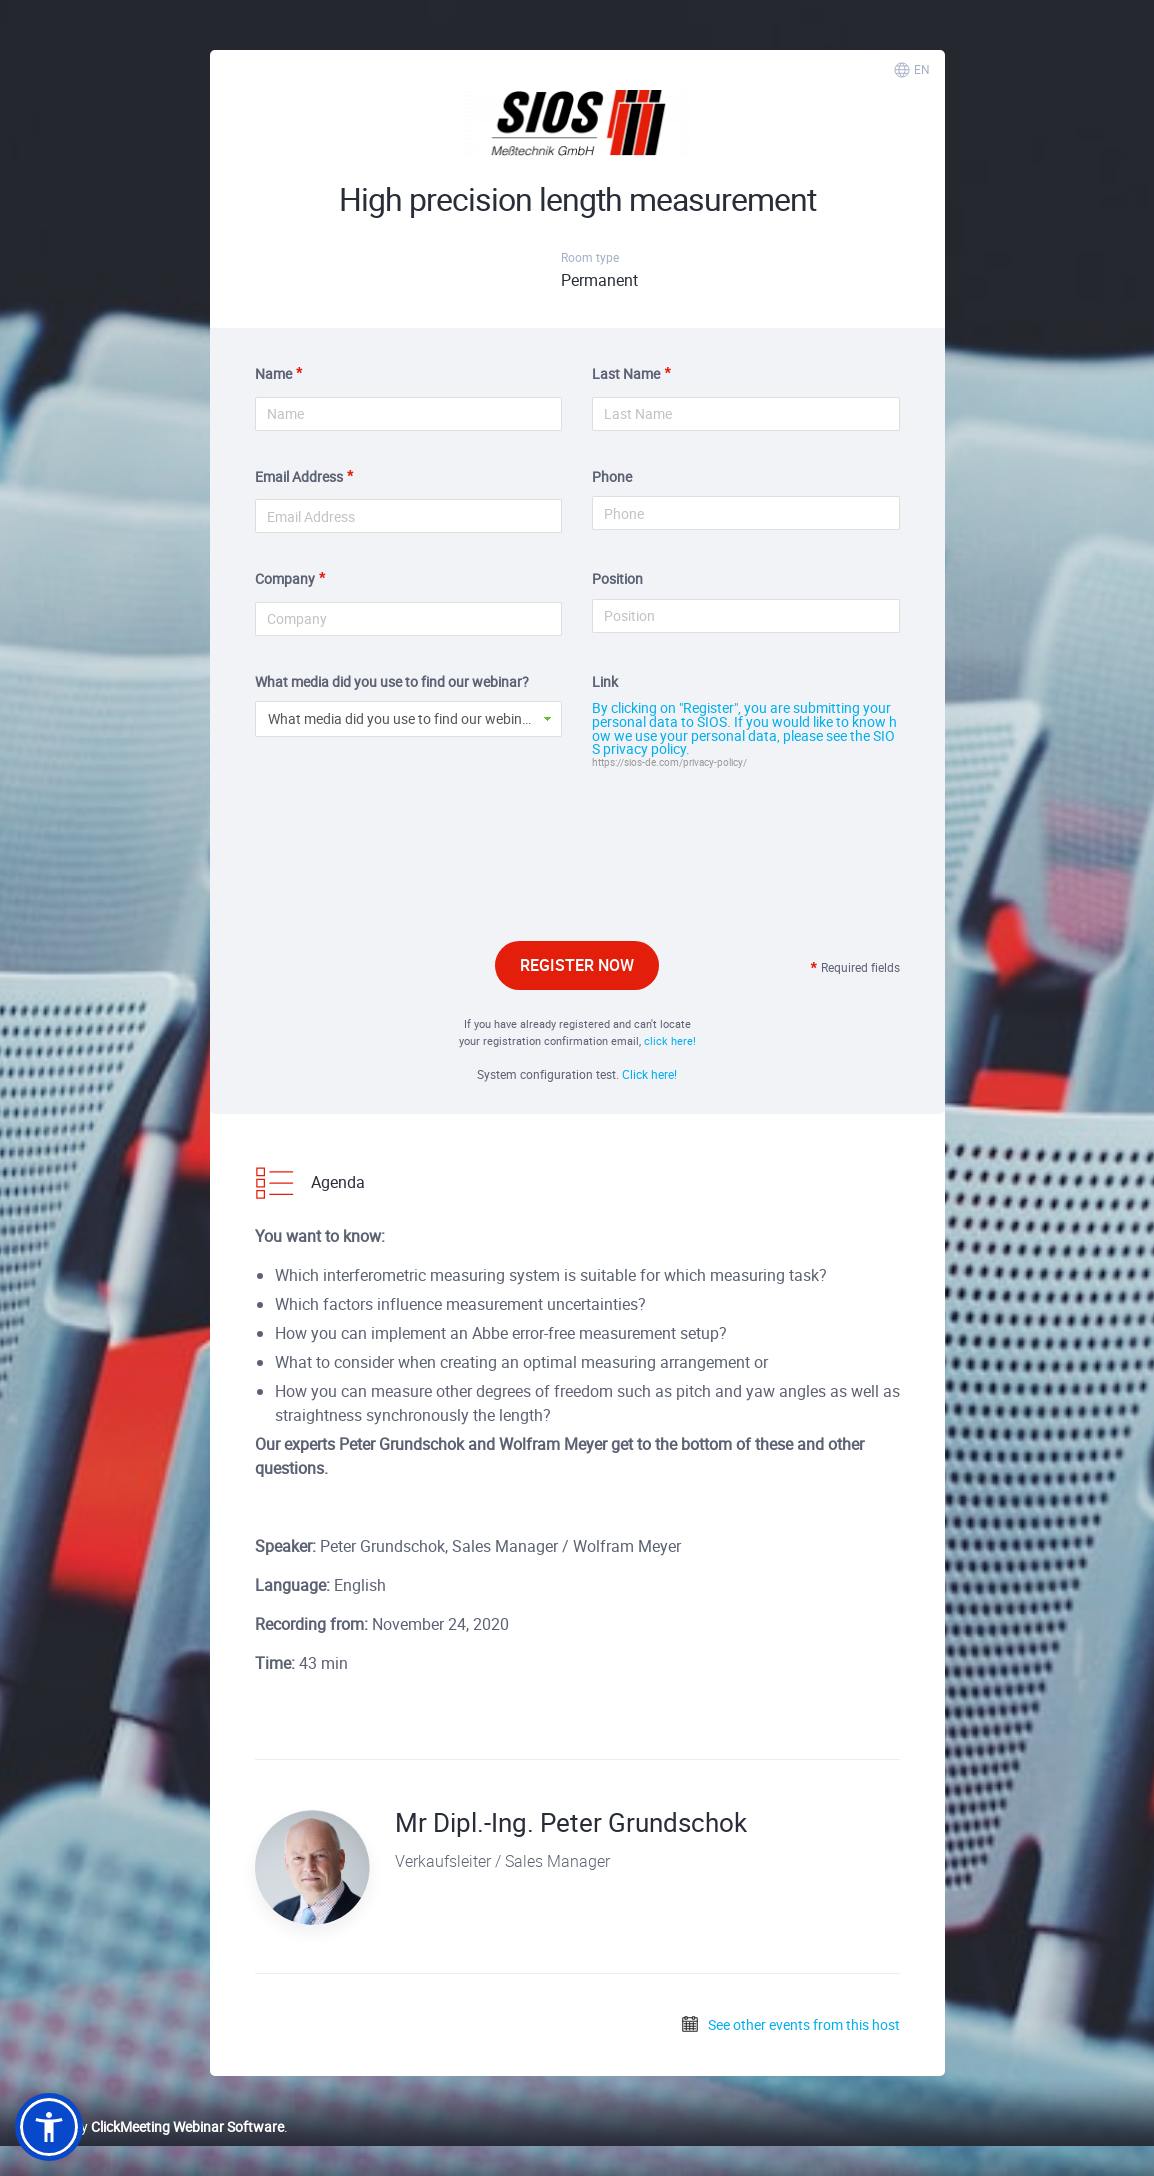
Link (605, 681)
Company (285, 578)
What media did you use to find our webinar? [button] (405, 718)
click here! (670, 1040)
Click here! (649, 1074)
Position (617, 578)
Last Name (626, 373)
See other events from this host (790, 2024)
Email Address (299, 476)
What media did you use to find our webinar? (392, 681)
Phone (612, 476)
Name (273, 373)
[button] (49, 2127)
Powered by (149, 2126)
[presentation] (577, 878)
